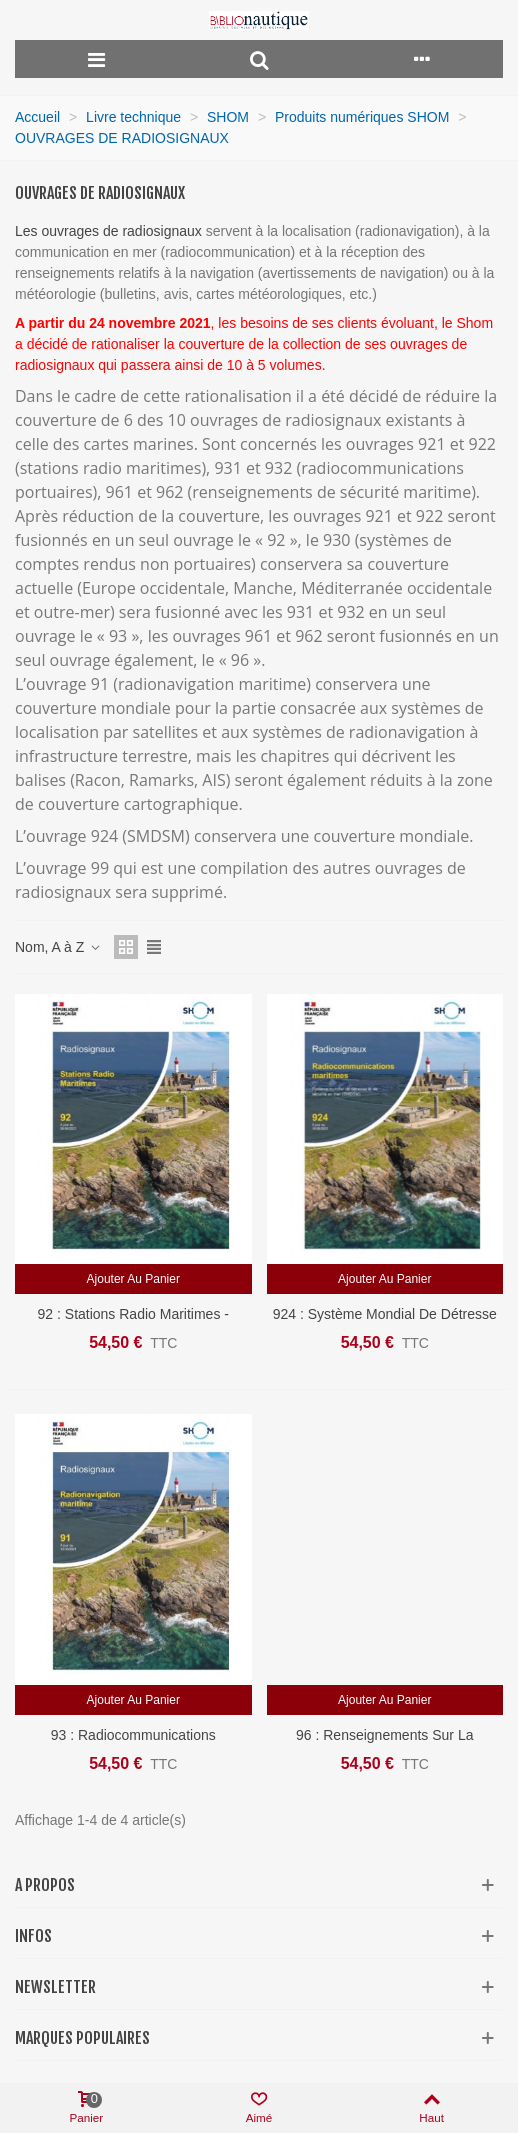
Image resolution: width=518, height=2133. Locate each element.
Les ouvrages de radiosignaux (110, 231)
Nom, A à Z (58, 947)
